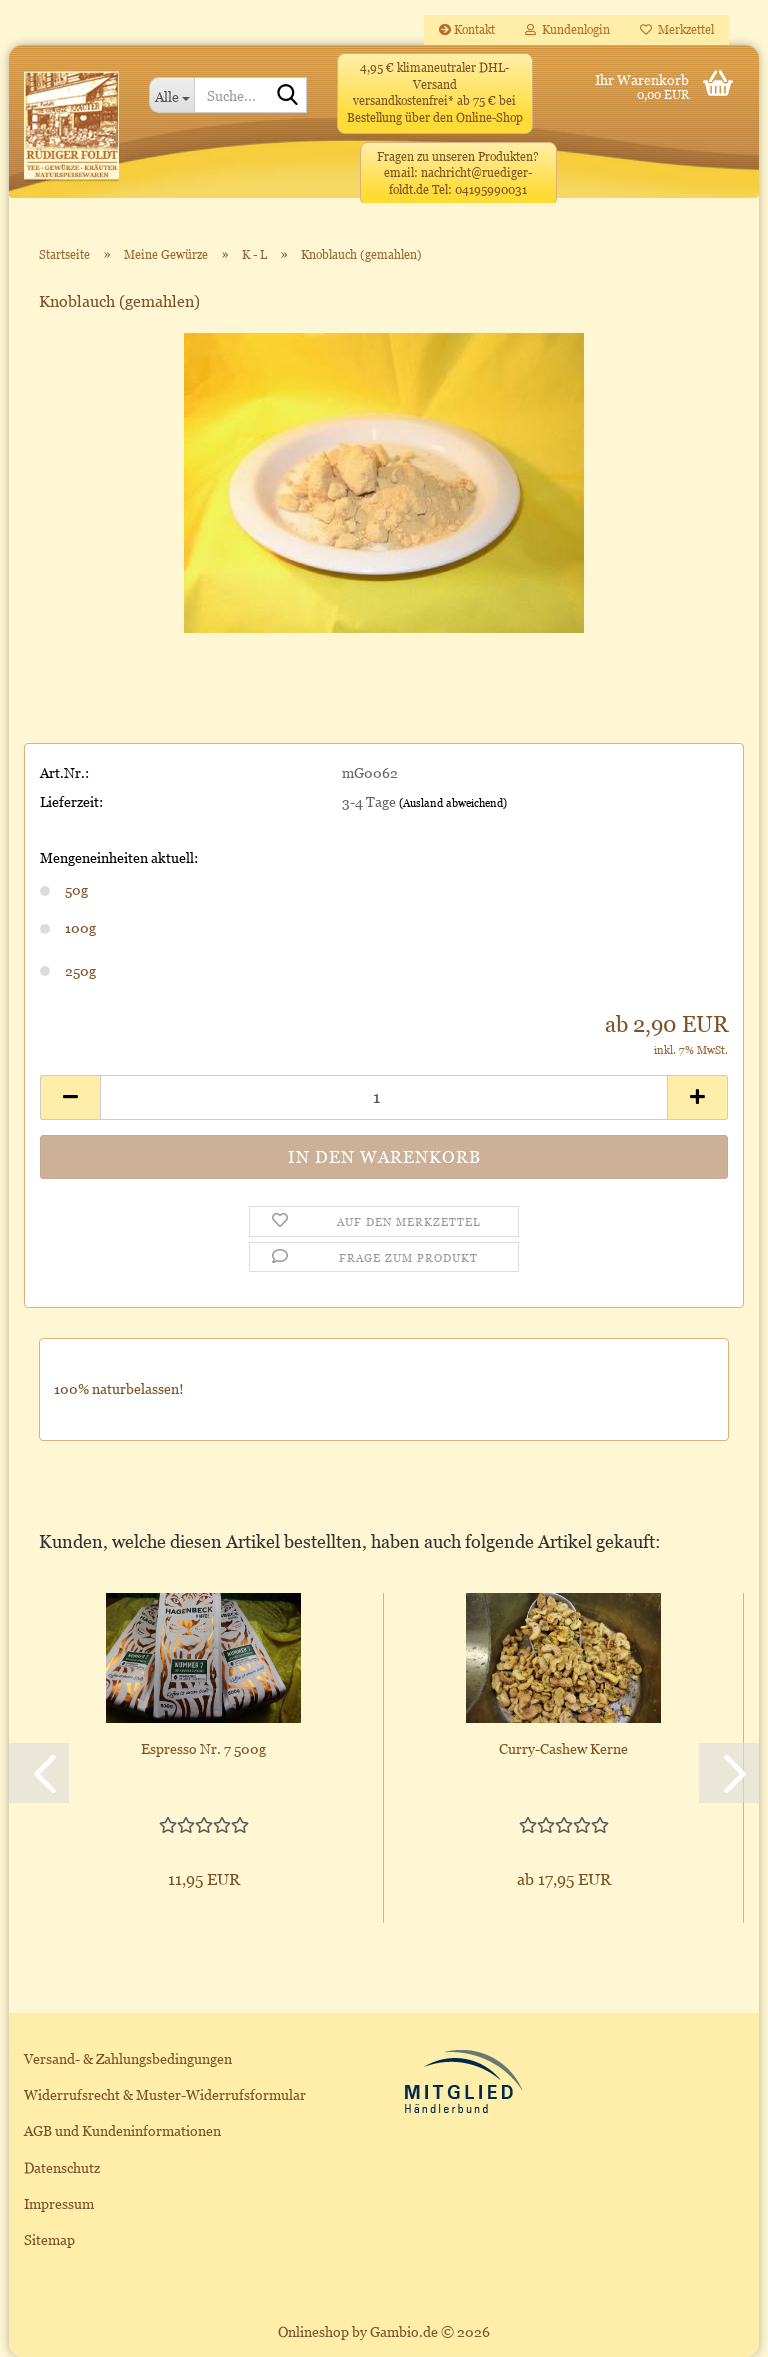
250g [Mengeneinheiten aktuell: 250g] (68, 970)
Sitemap (49, 2239)
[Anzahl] (384, 1097)
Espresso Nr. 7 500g (203, 1748)
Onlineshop (313, 2331)
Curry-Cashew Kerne (563, 1748)
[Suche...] (171, 95)
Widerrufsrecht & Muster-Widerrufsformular (165, 2094)
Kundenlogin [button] (567, 29)
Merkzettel (677, 29)
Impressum (59, 2203)
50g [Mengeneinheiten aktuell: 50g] (64, 889)
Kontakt (467, 29)
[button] (70, 1097)
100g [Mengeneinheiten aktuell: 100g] (68, 927)
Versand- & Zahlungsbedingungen (128, 2058)
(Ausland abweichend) (453, 803)
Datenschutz (62, 2167)
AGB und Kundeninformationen (122, 2130)
